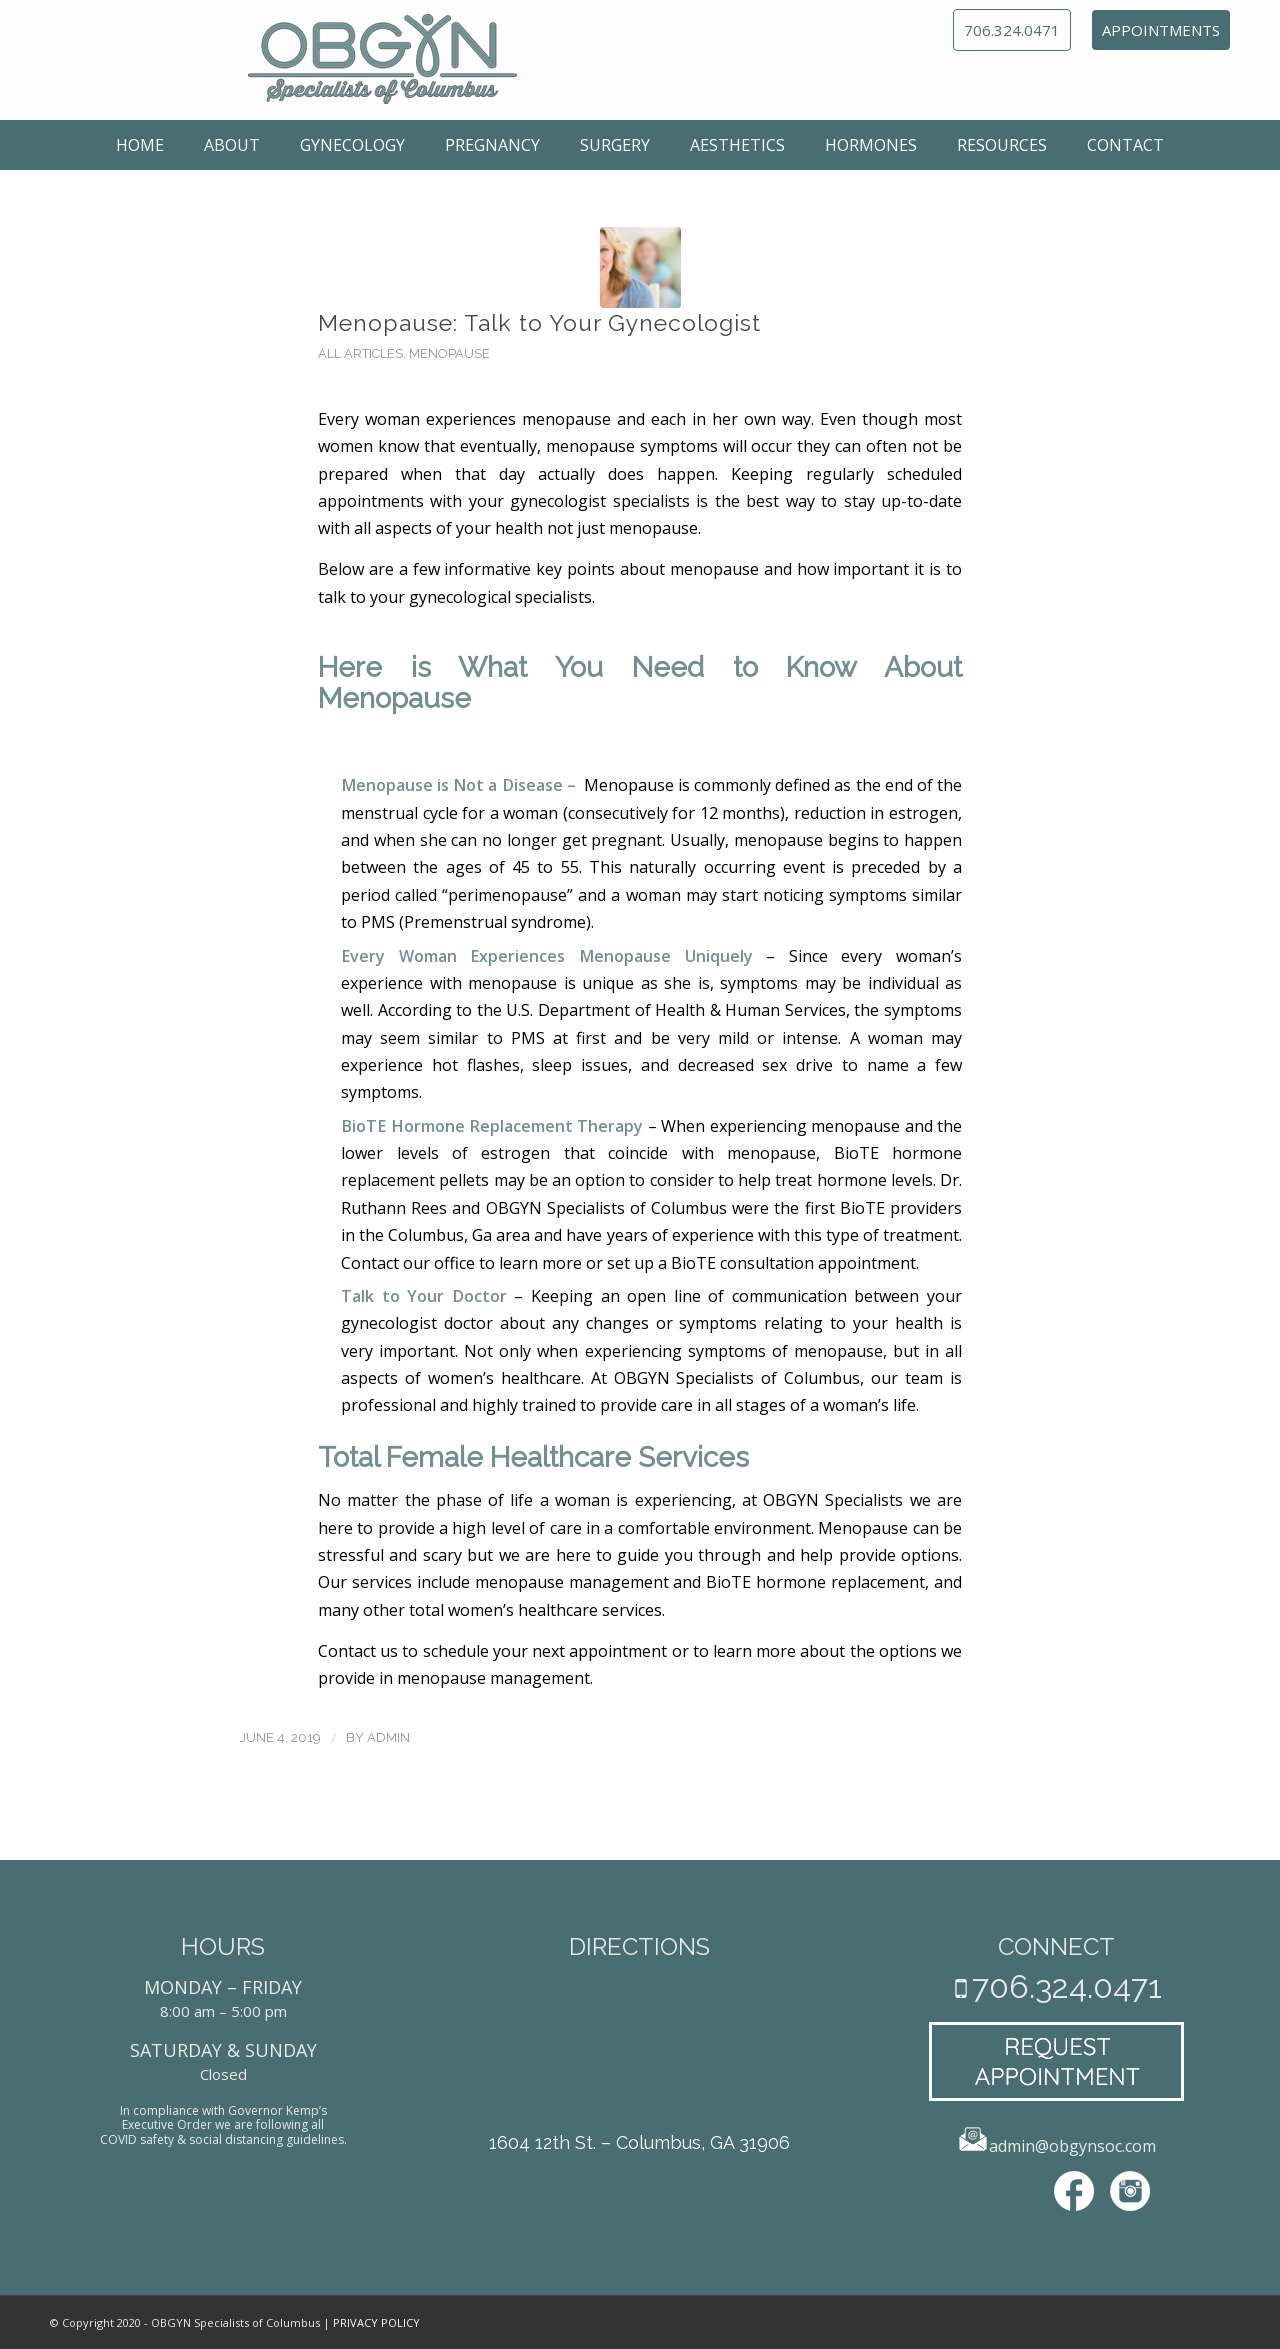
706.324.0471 (1012, 30)
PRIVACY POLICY (376, 2322)
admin (388, 1737)
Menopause (449, 353)
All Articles (360, 353)
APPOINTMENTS (1161, 30)
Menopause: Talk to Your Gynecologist (539, 322)
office (454, 1263)
